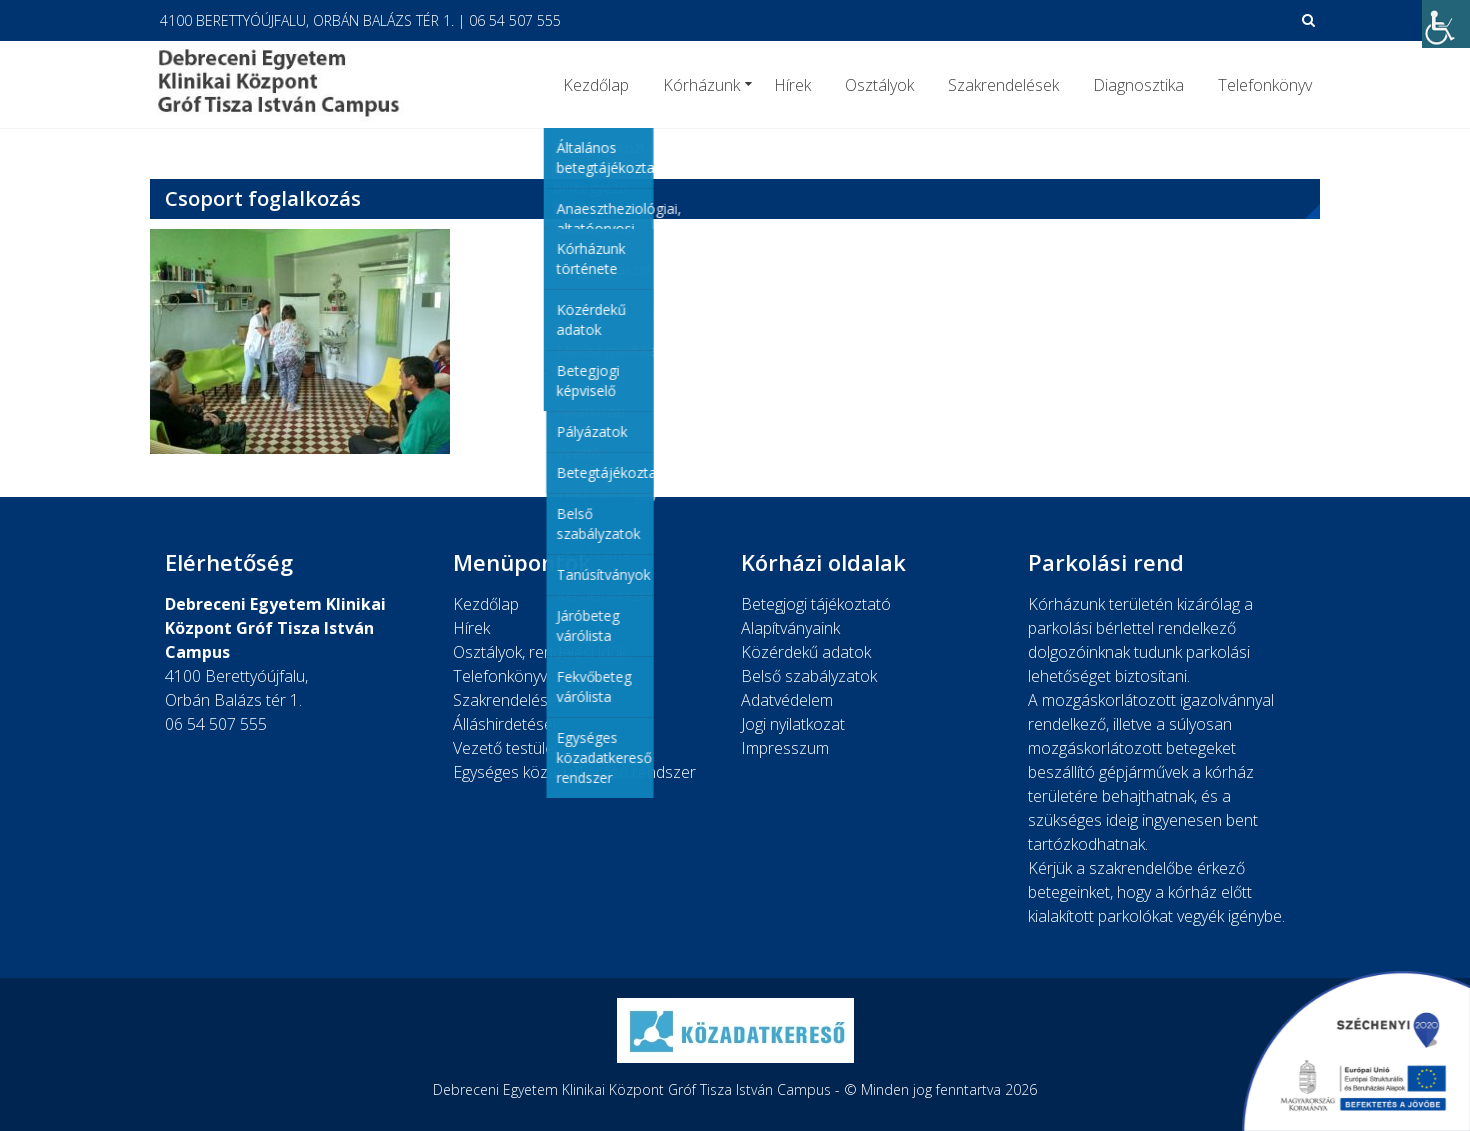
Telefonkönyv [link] (1265, 85)
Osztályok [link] (879, 85)
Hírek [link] (792, 85)
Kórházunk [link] (701, 85)
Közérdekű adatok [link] (806, 652)
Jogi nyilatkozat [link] (793, 724)
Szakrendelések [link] (1003, 85)
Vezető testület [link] (506, 748)
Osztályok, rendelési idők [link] (539, 652)
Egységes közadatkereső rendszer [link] (574, 772)
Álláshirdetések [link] (506, 724)
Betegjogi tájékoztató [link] (816, 604)
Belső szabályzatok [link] (809, 676)
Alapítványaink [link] (790, 628)
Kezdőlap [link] (596, 85)
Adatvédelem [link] (787, 700)
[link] (1446, 24)
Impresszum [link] (785, 748)
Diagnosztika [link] (1138, 85)
